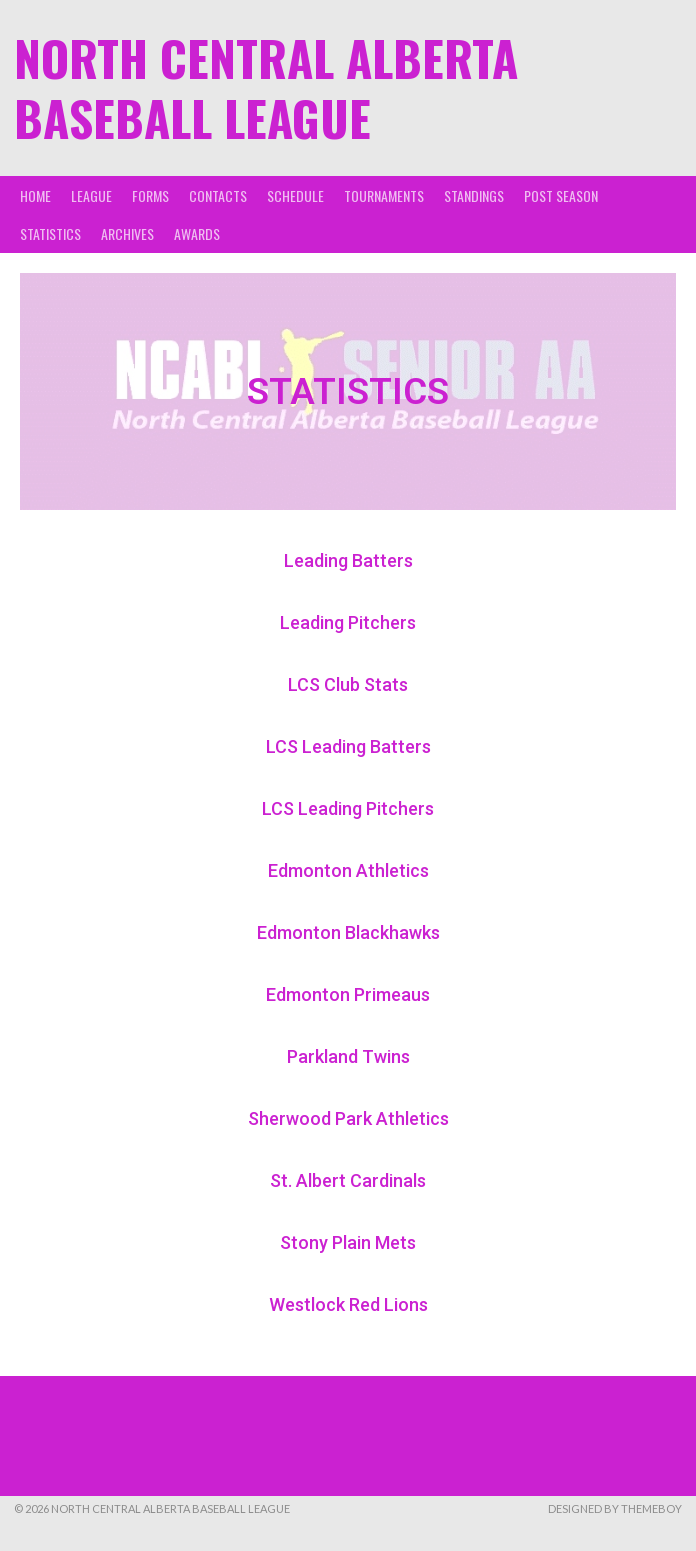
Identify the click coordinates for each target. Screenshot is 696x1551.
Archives (127, 233)
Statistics (50, 233)
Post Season (561, 195)
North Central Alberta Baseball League (266, 87)
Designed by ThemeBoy (615, 1508)
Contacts (218, 195)
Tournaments (384, 195)
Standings (474, 195)
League (91, 195)
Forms (150, 195)
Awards (197, 233)
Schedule (295, 195)
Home (35, 195)
